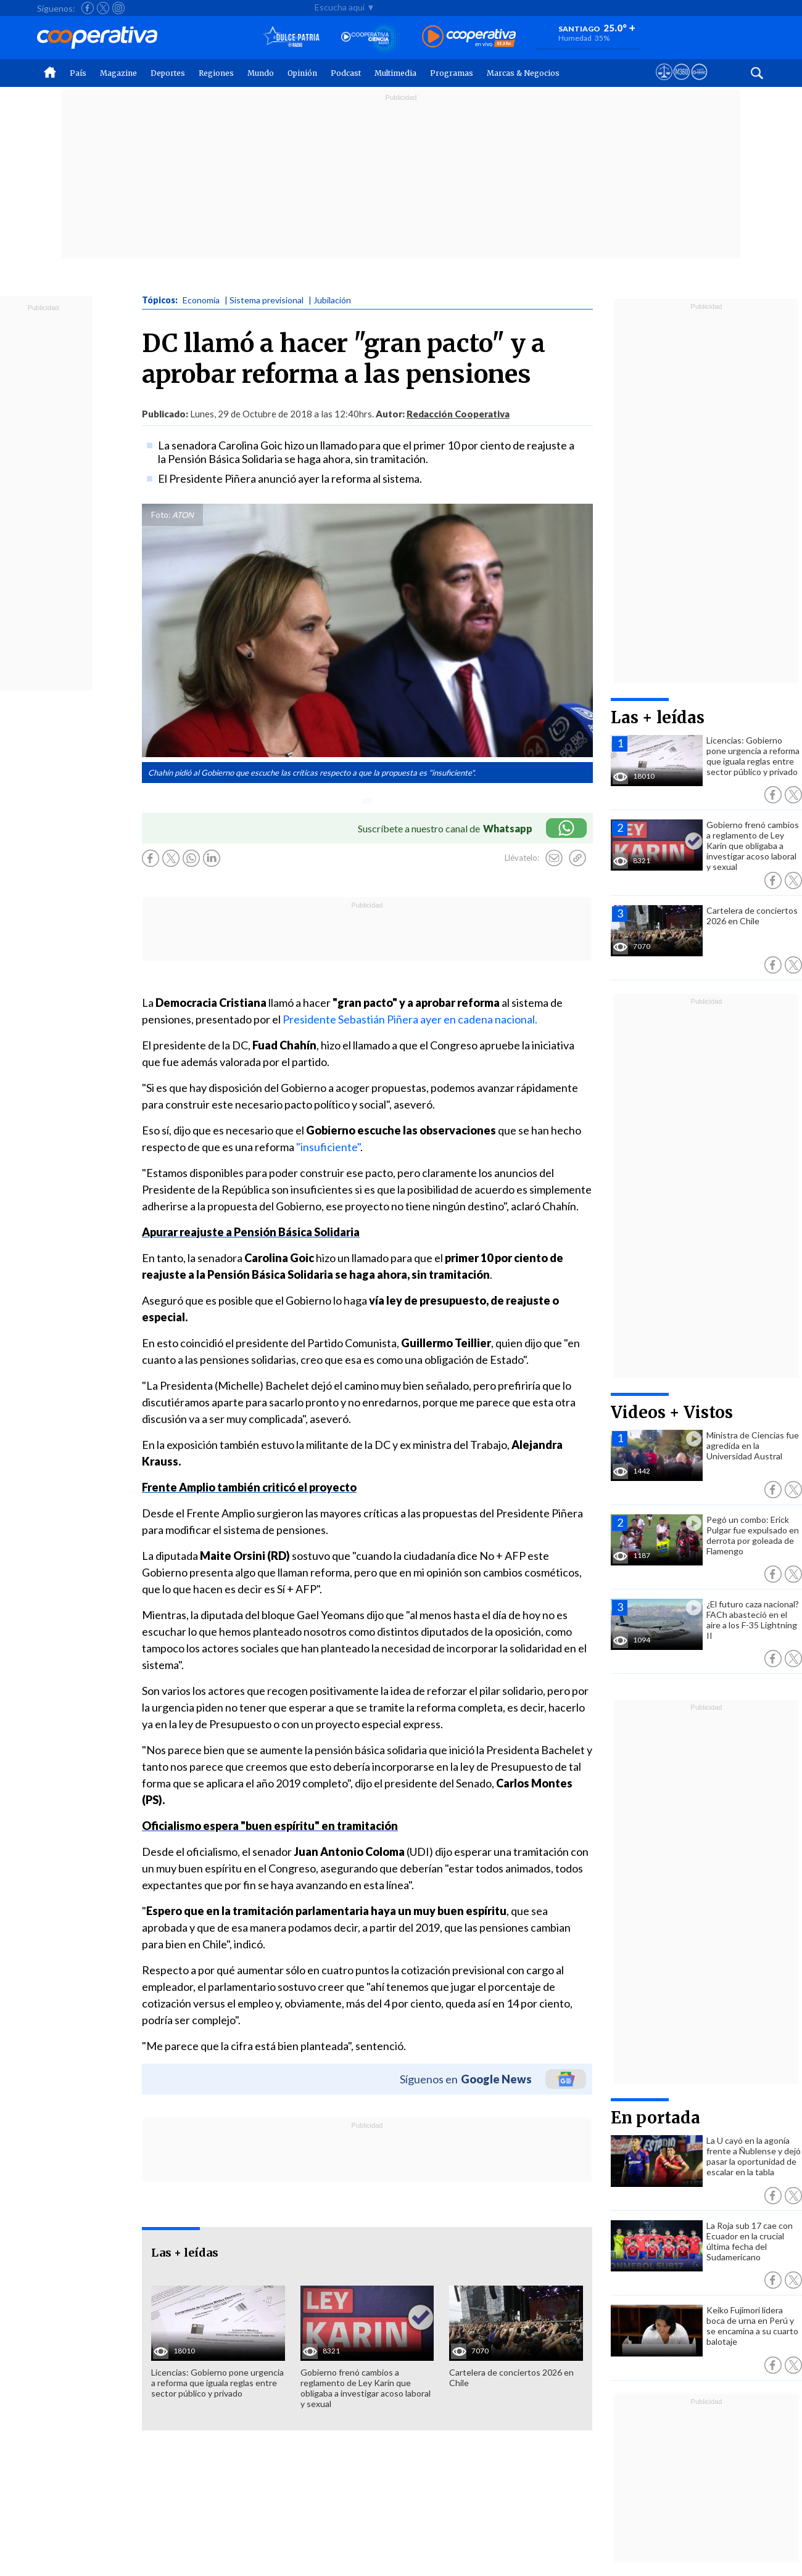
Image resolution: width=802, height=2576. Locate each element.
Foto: (160, 515)
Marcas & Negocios (523, 73)
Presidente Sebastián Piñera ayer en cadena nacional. (410, 1019)
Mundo (260, 73)
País (78, 73)
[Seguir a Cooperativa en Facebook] (87, 8)
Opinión (302, 73)
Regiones (216, 73)
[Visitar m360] (681, 83)
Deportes (168, 73)
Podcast (346, 73)
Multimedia (395, 73)
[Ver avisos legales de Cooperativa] (664, 83)
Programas (451, 73)
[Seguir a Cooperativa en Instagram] (118, 8)
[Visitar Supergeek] (699, 83)
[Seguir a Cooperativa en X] (103, 8)
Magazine (118, 73)
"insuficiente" (328, 1147)
